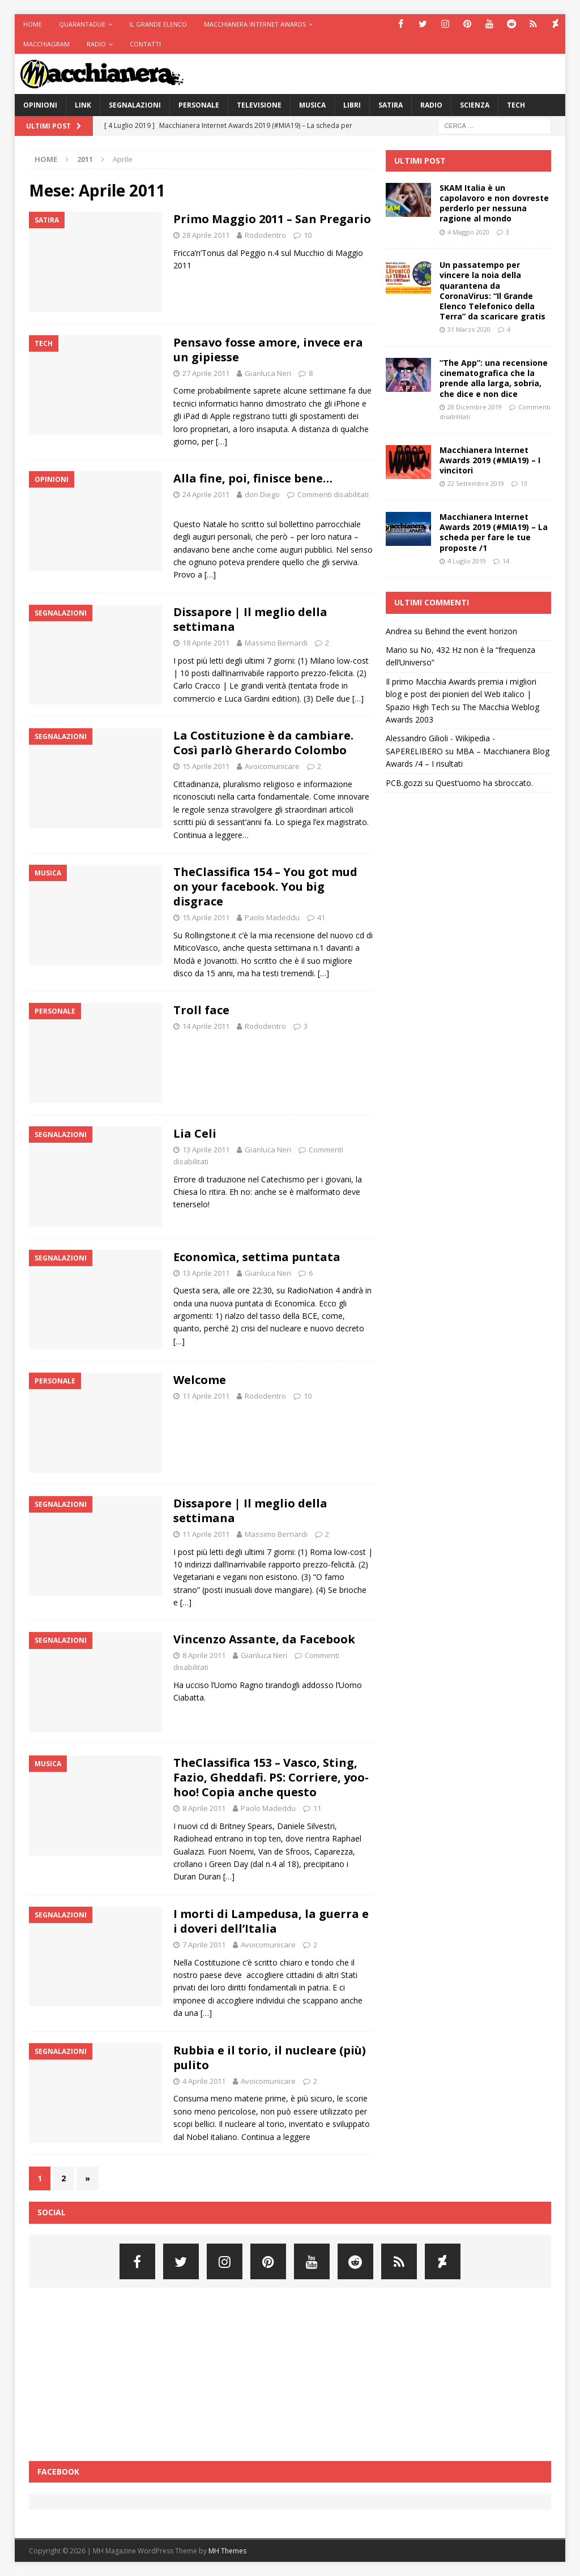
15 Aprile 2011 (205, 766)
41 (321, 917)
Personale (198, 105)
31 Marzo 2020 (469, 329)
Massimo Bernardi (276, 643)
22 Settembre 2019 (475, 483)
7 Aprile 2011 (203, 1945)
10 (308, 235)
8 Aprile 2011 (203, 1655)
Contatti (145, 44)
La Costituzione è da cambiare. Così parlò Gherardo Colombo (263, 743)
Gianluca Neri (268, 373)
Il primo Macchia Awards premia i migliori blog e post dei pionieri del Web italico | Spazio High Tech (461, 694)
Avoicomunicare (272, 766)
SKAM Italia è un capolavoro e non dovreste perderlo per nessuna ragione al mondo (494, 203)
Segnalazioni (135, 105)
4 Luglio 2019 (466, 561)
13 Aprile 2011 (205, 1149)
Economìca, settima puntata (256, 1256)
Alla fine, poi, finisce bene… (252, 478)
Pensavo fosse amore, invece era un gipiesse (268, 350)
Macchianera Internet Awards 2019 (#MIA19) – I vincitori (490, 460)
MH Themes (227, 2551)
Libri (352, 105)
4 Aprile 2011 (203, 2081)
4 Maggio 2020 (468, 232)
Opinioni (40, 105)
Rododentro (265, 235)
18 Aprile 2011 (205, 643)
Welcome (199, 1379)
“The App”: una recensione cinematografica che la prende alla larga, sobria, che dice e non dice (494, 378)
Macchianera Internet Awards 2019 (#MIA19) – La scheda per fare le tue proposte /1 (494, 532)
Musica (312, 105)
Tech (516, 105)
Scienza (474, 105)
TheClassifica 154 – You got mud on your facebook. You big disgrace (265, 886)
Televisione (259, 105)
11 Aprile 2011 (205, 1396)
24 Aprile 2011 (205, 494)
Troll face (201, 1010)
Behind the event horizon (471, 631)
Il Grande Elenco (158, 24)
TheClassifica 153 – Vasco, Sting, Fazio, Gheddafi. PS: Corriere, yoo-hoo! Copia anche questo (271, 1777)
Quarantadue (82, 24)
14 (505, 561)
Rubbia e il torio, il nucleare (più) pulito (269, 2058)
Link (83, 105)
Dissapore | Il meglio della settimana (250, 619)
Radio (96, 44)
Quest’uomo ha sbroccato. (484, 783)
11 (317, 1808)
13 (524, 483)
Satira (390, 105)
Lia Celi (194, 1133)
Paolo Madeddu (272, 917)
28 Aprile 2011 (205, 235)
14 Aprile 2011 (205, 1026)
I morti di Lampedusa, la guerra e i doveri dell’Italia (271, 1921)
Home (32, 24)
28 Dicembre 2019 (474, 407)
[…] (221, 441)
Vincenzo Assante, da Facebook (264, 1639)
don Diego (262, 494)
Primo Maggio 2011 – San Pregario (272, 219)
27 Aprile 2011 (205, 373)
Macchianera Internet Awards (255, 24)
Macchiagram (46, 44)
